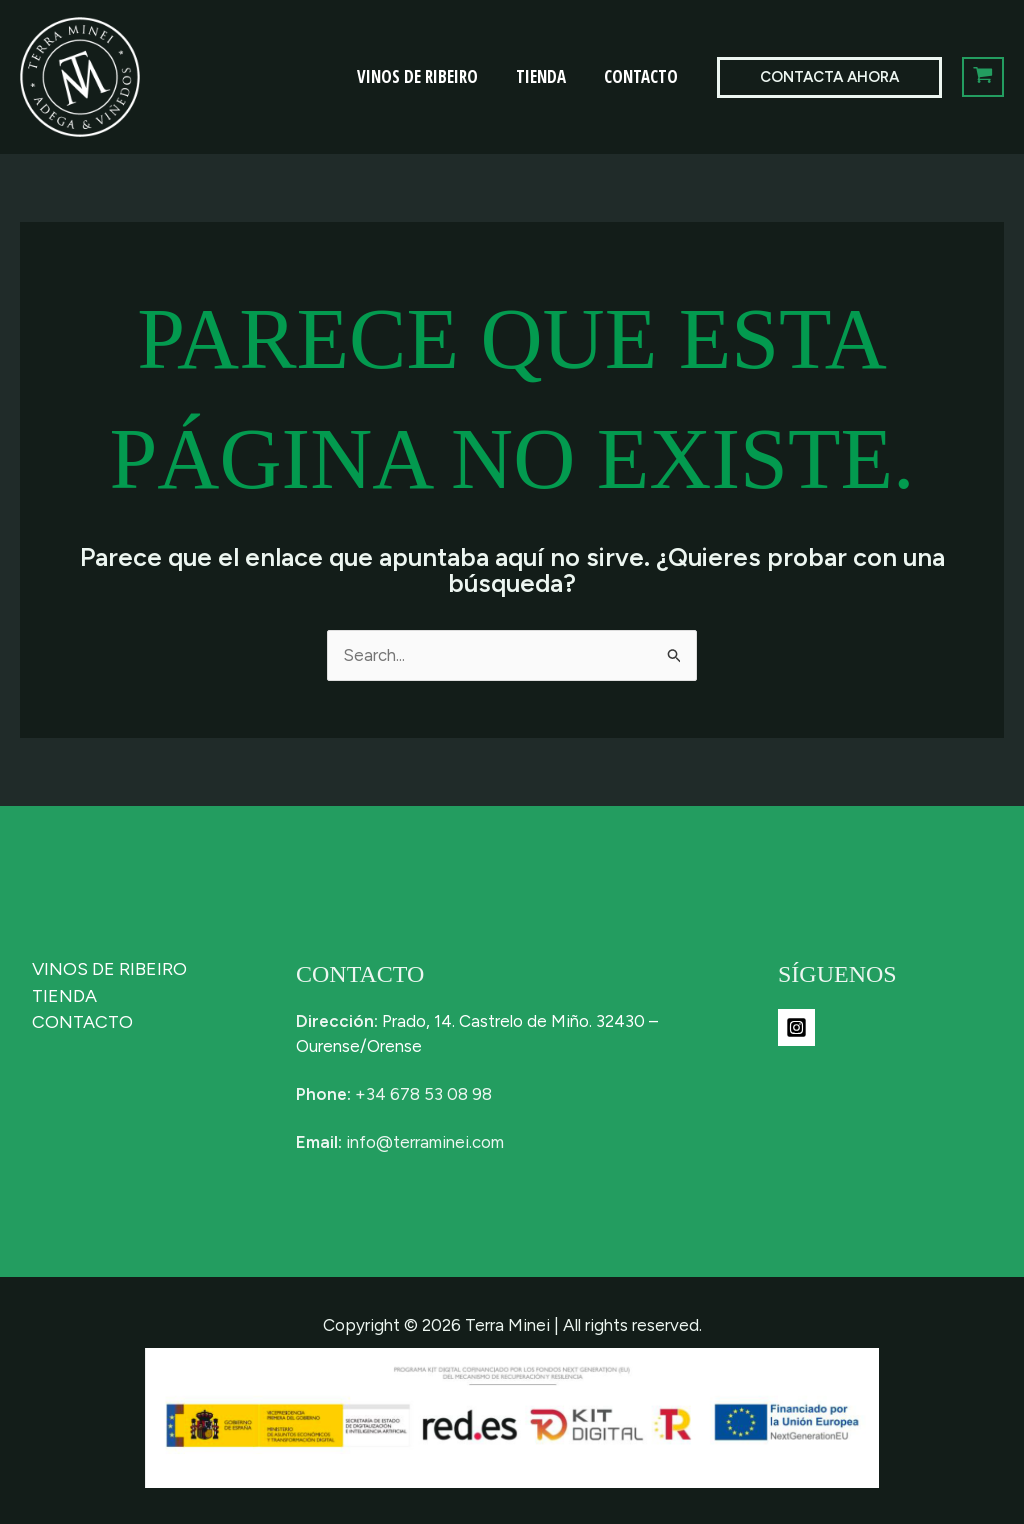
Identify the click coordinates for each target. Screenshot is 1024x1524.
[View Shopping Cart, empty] (983, 77)
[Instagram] (796, 1027)
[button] (829, 77)
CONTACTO (643, 76)
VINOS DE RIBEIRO (427, 76)
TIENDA (547, 76)
